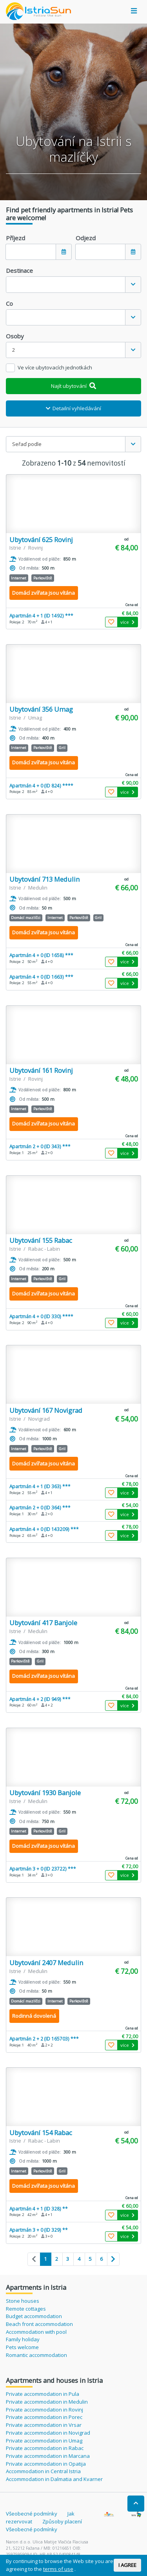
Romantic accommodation (36, 2355)
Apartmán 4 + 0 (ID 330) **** (41, 1316)
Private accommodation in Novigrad (48, 2432)
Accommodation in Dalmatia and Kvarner (54, 2479)
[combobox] (73, 284)
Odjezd (86, 238)
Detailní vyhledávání (74, 408)
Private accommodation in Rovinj (44, 2409)
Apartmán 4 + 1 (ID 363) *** (40, 1486)
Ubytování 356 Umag (41, 709)
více (127, 622)
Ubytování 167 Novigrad (45, 1410)
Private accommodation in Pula (42, 2393)
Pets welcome (22, 2347)
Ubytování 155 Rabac (40, 1240)
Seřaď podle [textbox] (27, 444)
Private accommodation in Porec (44, 2417)
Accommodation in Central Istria (43, 2471)
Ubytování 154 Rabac (40, 2132)
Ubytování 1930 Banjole (45, 1792)
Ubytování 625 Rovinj (41, 539)
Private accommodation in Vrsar (44, 2424)
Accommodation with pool (36, 2331)
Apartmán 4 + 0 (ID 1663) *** (41, 977)
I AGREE (127, 2565)
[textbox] (65, 284)
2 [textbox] (13, 349)
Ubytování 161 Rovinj (41, 1070)
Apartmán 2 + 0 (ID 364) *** (40, 1507)
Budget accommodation (34, 2316)
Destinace (19, 270)
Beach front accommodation (39, 2324)
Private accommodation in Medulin (47, 2401)
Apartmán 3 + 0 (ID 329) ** (38, 2230)
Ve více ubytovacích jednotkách (55, 367)
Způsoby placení (62, 2521)
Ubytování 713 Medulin (44, 879)
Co (9, 303)
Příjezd (15, 238)
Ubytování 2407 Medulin (46, 1962)
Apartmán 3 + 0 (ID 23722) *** (42, 1868)
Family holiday (23, 2339)
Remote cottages (26, 2308)
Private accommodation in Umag (44, 2440)
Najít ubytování (73, 385)
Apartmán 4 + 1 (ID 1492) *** (41, 615)
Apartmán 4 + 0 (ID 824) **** (41, 785)
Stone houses (22, 2300)
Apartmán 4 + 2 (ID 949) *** (40, 1699)
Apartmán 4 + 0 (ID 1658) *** (41, 955)
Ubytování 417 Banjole (43, 1622)
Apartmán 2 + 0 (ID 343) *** (40, 1146)
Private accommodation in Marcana (48, 2455)
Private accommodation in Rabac (44, 2448)
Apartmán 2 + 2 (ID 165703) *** (44, 2038)
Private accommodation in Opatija (46, 2463)
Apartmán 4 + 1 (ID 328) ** (38, 2208)
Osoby (15, 336)
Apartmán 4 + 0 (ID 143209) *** (44, 1529)
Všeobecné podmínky (31, 2513)
